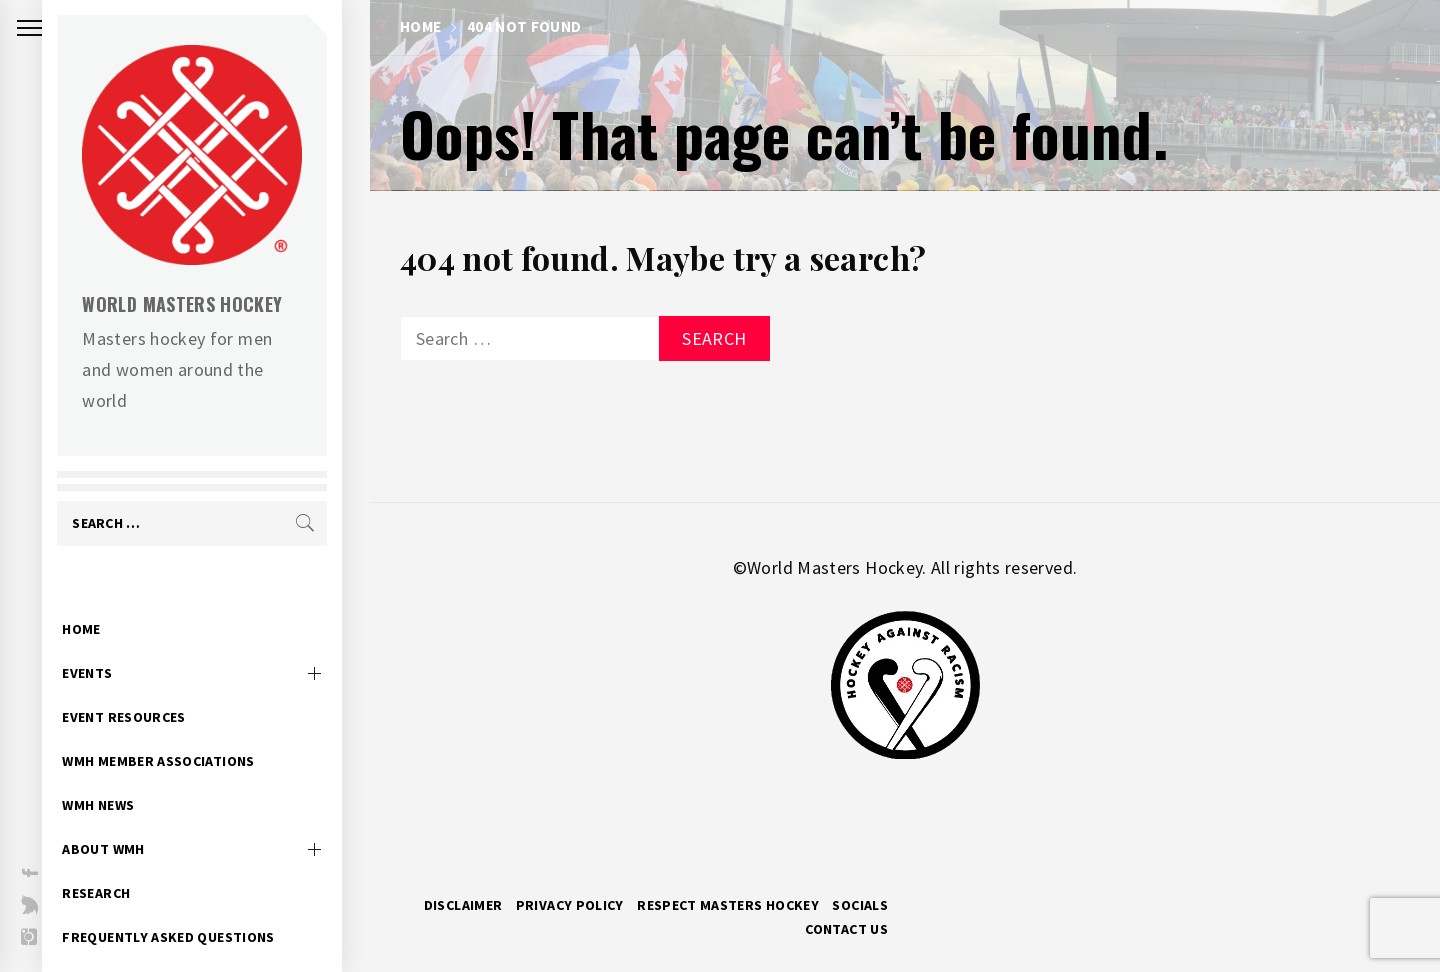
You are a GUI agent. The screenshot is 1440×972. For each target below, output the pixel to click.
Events (115, 642)
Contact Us (846, 929)
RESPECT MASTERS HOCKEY (728, 905)
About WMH (131, 818)
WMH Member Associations (186, 730)
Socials (860, 905)
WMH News (126, 774)
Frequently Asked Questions (196, 906)
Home (109, 598)
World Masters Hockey (210, 304)
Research (124, 862)
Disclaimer (463, 905)
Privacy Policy (570, 905)
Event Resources (151, 686)
